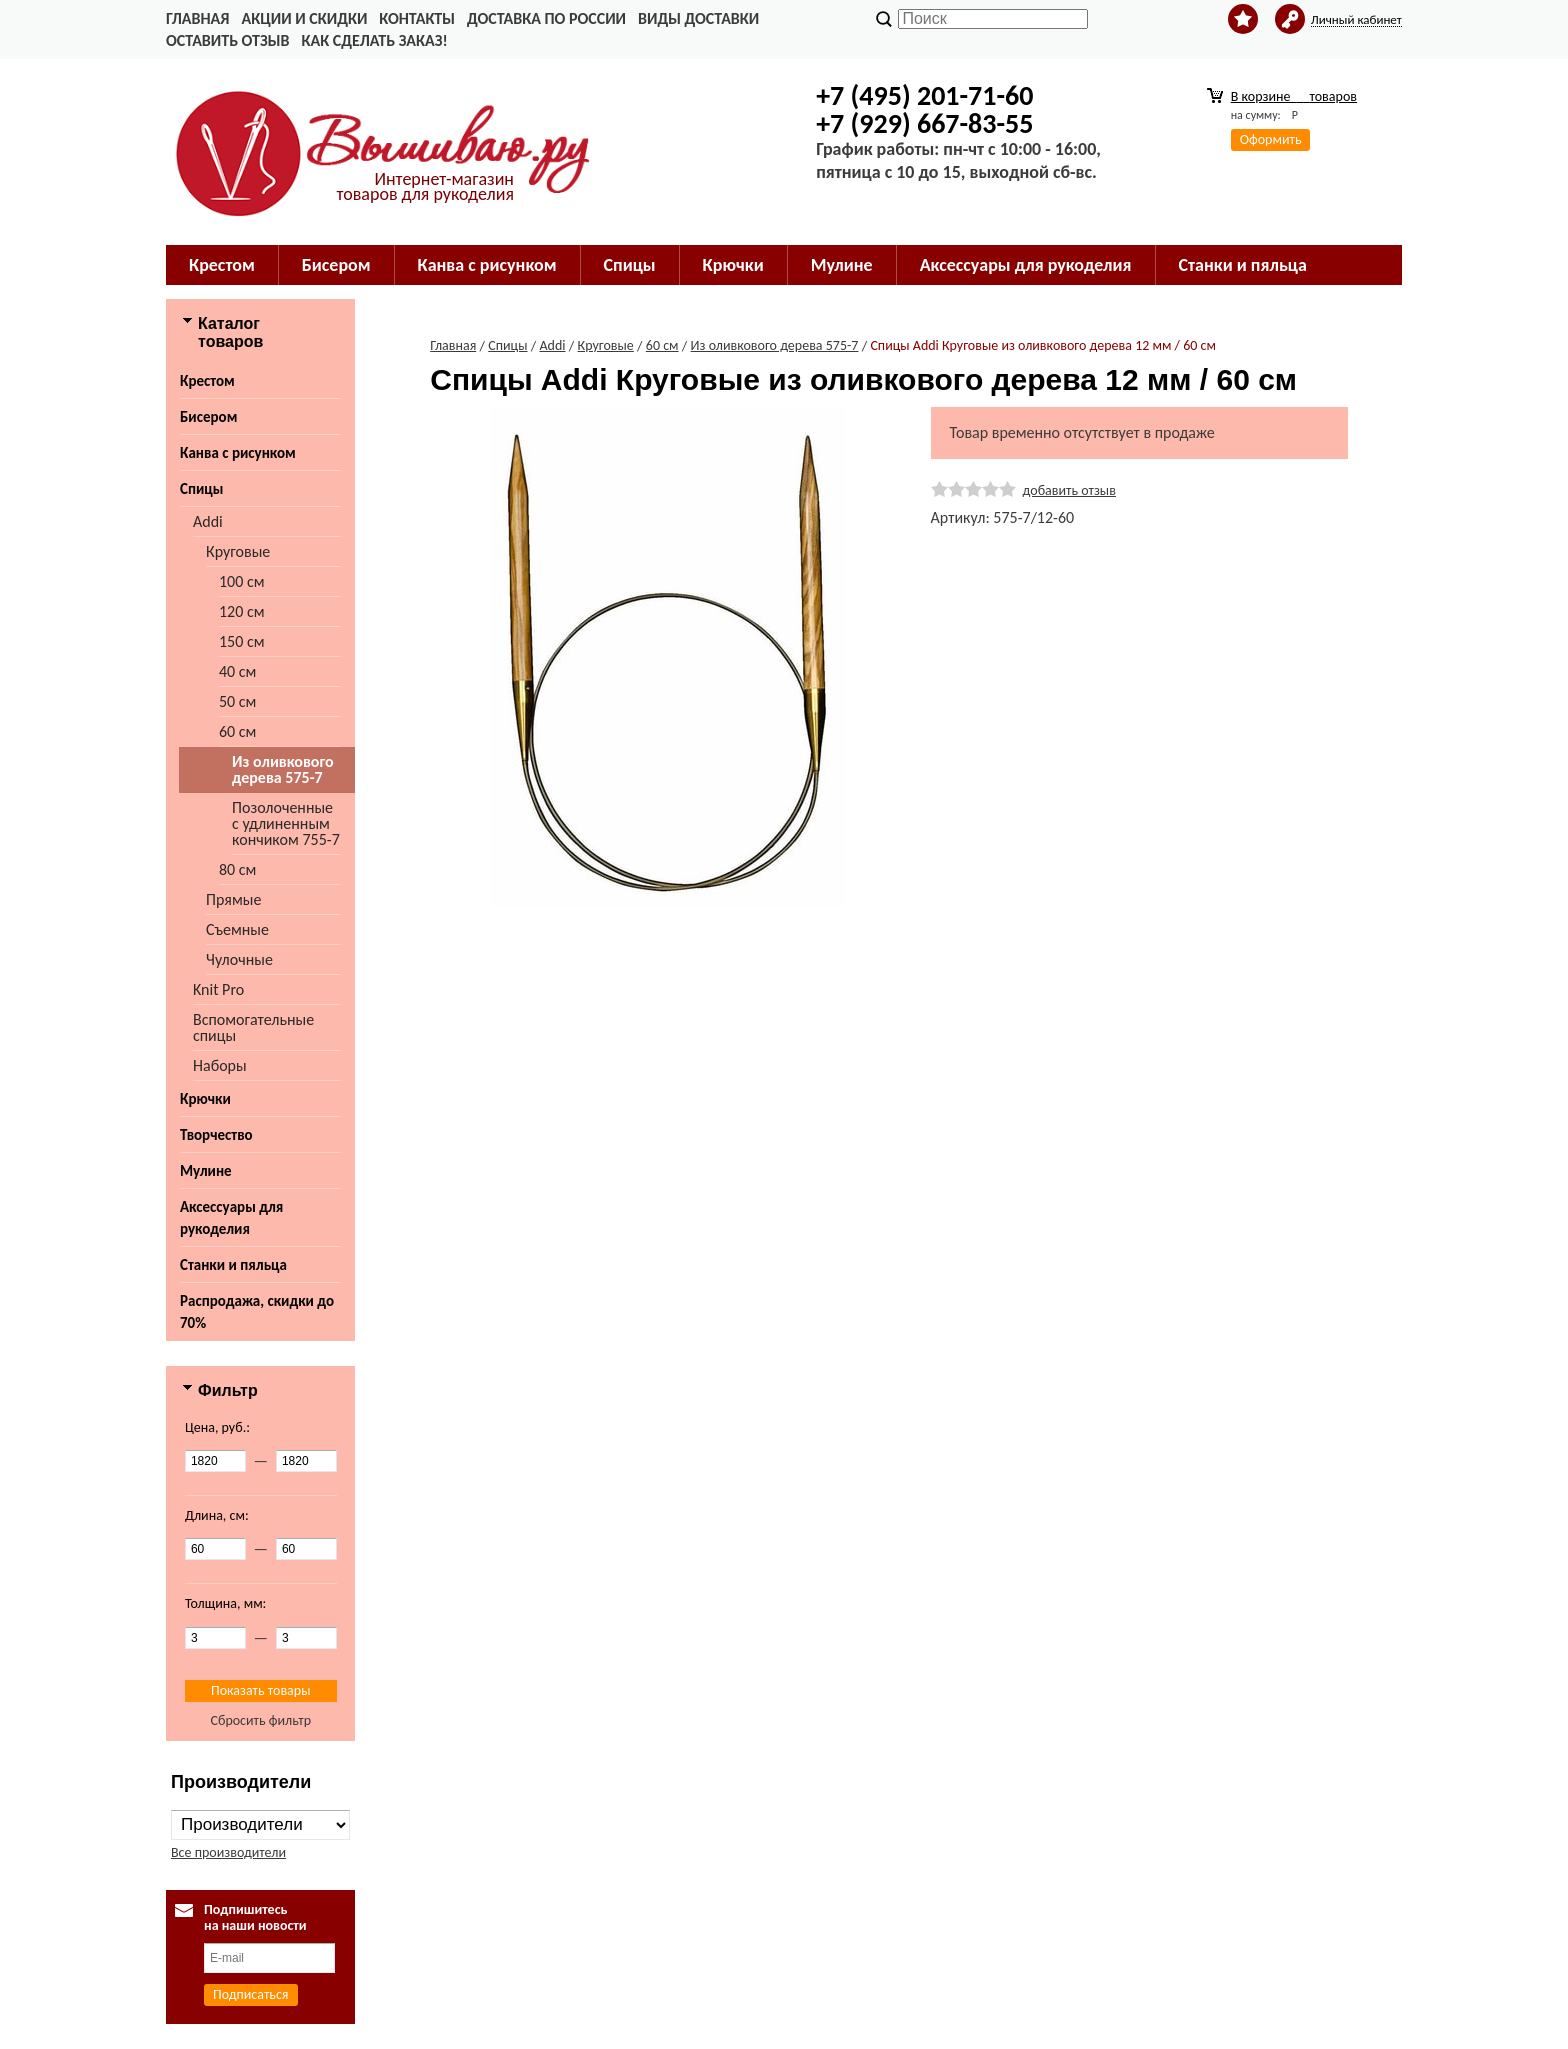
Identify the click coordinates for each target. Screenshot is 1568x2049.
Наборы (220, 1065)
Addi (208, 521)
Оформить (1271, 139)
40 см (237, 671)
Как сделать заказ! (374, 40)
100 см (242, 581)
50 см (237, 701)
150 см (242, 641)
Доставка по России (546, 18)
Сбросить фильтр (260, 1720)
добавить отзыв (1069, 490)
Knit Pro (218, 989)
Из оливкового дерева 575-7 (283, 769)
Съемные (237, 929)
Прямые (233, 899)
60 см (237, 731)
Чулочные (239, 959)
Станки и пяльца (1243, 265)
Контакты (417, 18)
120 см (242, 611)
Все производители (228, 1852)
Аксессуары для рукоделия (1026, 265)
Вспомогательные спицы (253, 1027)
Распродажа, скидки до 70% (257, 1312)
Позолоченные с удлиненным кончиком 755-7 (286, 823)
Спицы (630, 265)
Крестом (222, 265)
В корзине (1294, 96)
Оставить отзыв (227, 40)
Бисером (336, 265)
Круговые (238, 551)
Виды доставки (698, 18)
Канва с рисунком (487, 265)
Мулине (842, 265)
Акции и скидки (304, 18)
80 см (237, 869)
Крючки (733, 265)
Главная (197, 18)
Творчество (216, 1135)
